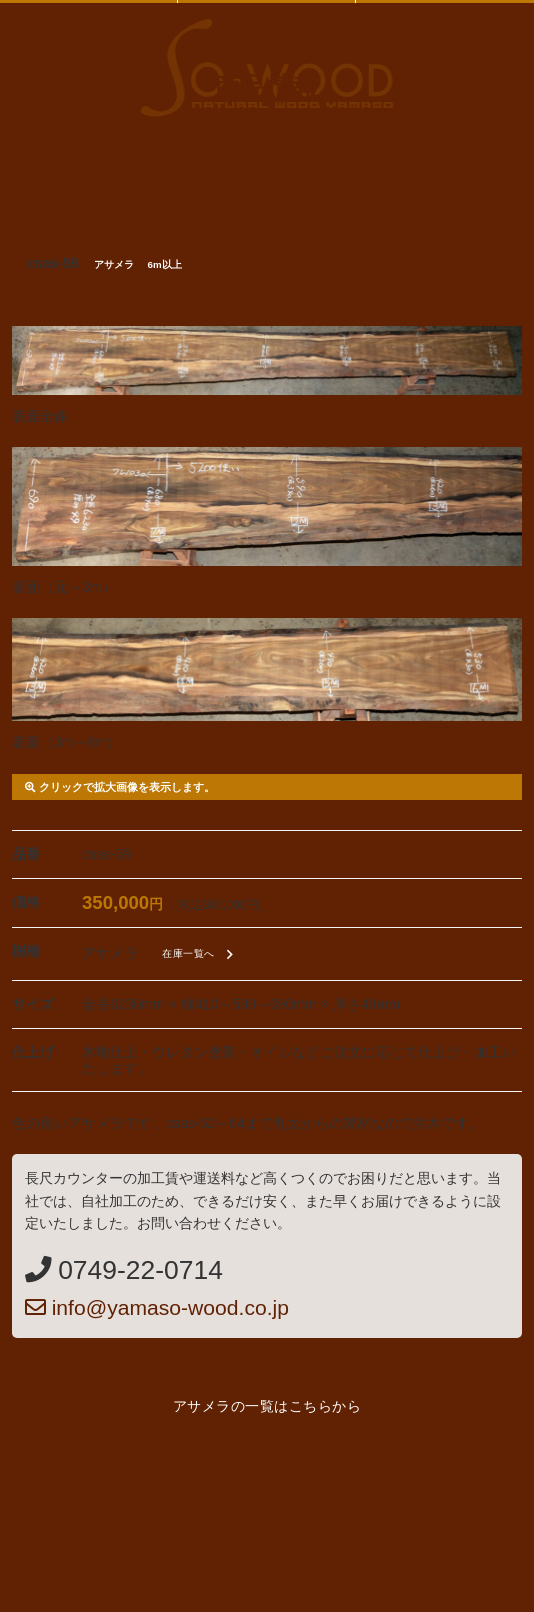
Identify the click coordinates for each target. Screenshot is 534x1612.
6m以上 (165, 264)
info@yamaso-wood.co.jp (157, 1307)
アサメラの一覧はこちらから (267, 1406)
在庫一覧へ (200, 955)
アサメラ (114, 264)
